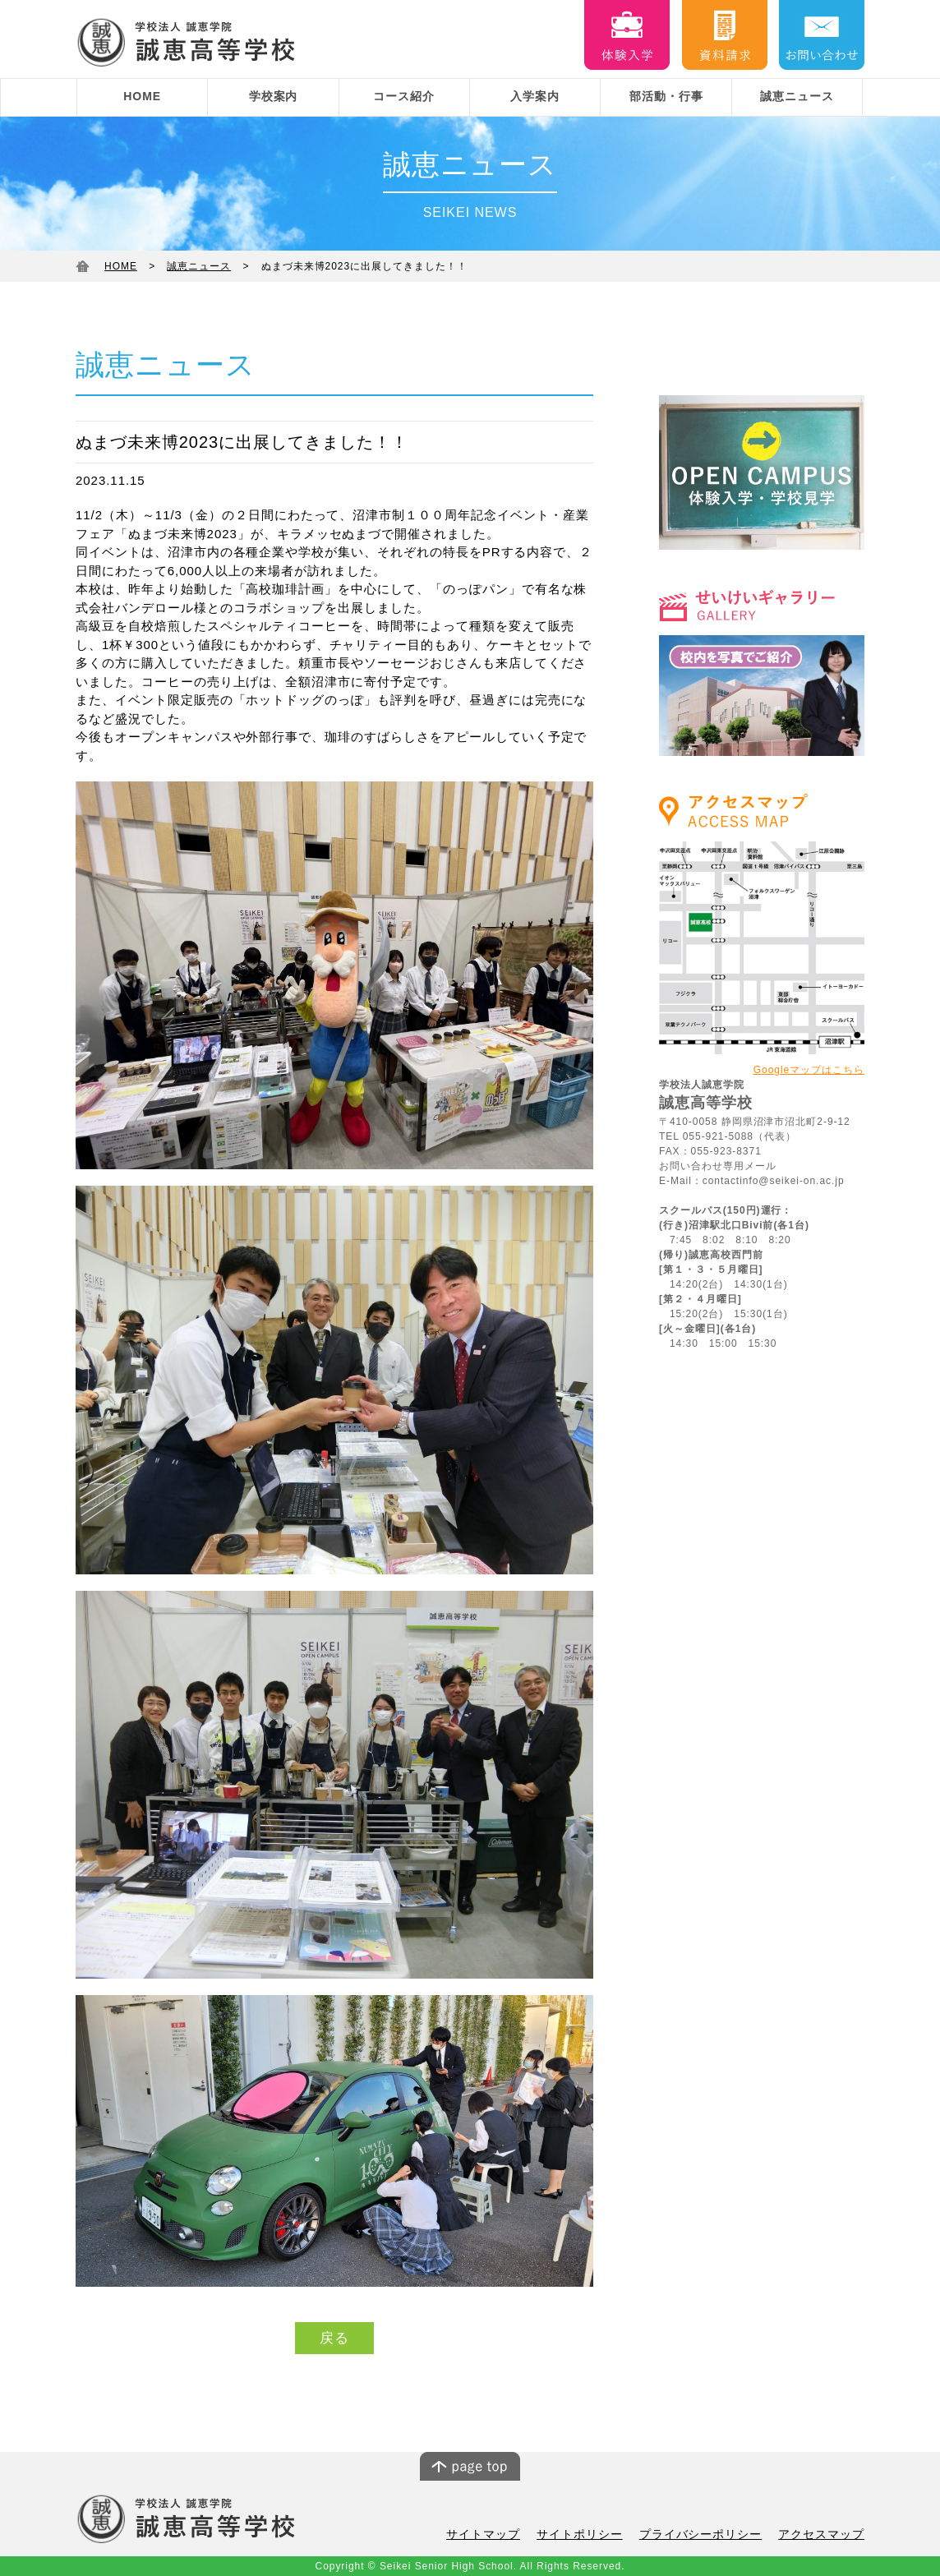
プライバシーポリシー (710, 2535)
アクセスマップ (824, 2535)
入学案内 (535, 96)
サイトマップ (505, 2535)
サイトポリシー (596, 2535)
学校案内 (273, 96)
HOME (142, 96)
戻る (334, 2338)
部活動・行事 (666, 96)
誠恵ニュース (797, 96)
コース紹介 (404, 96)
